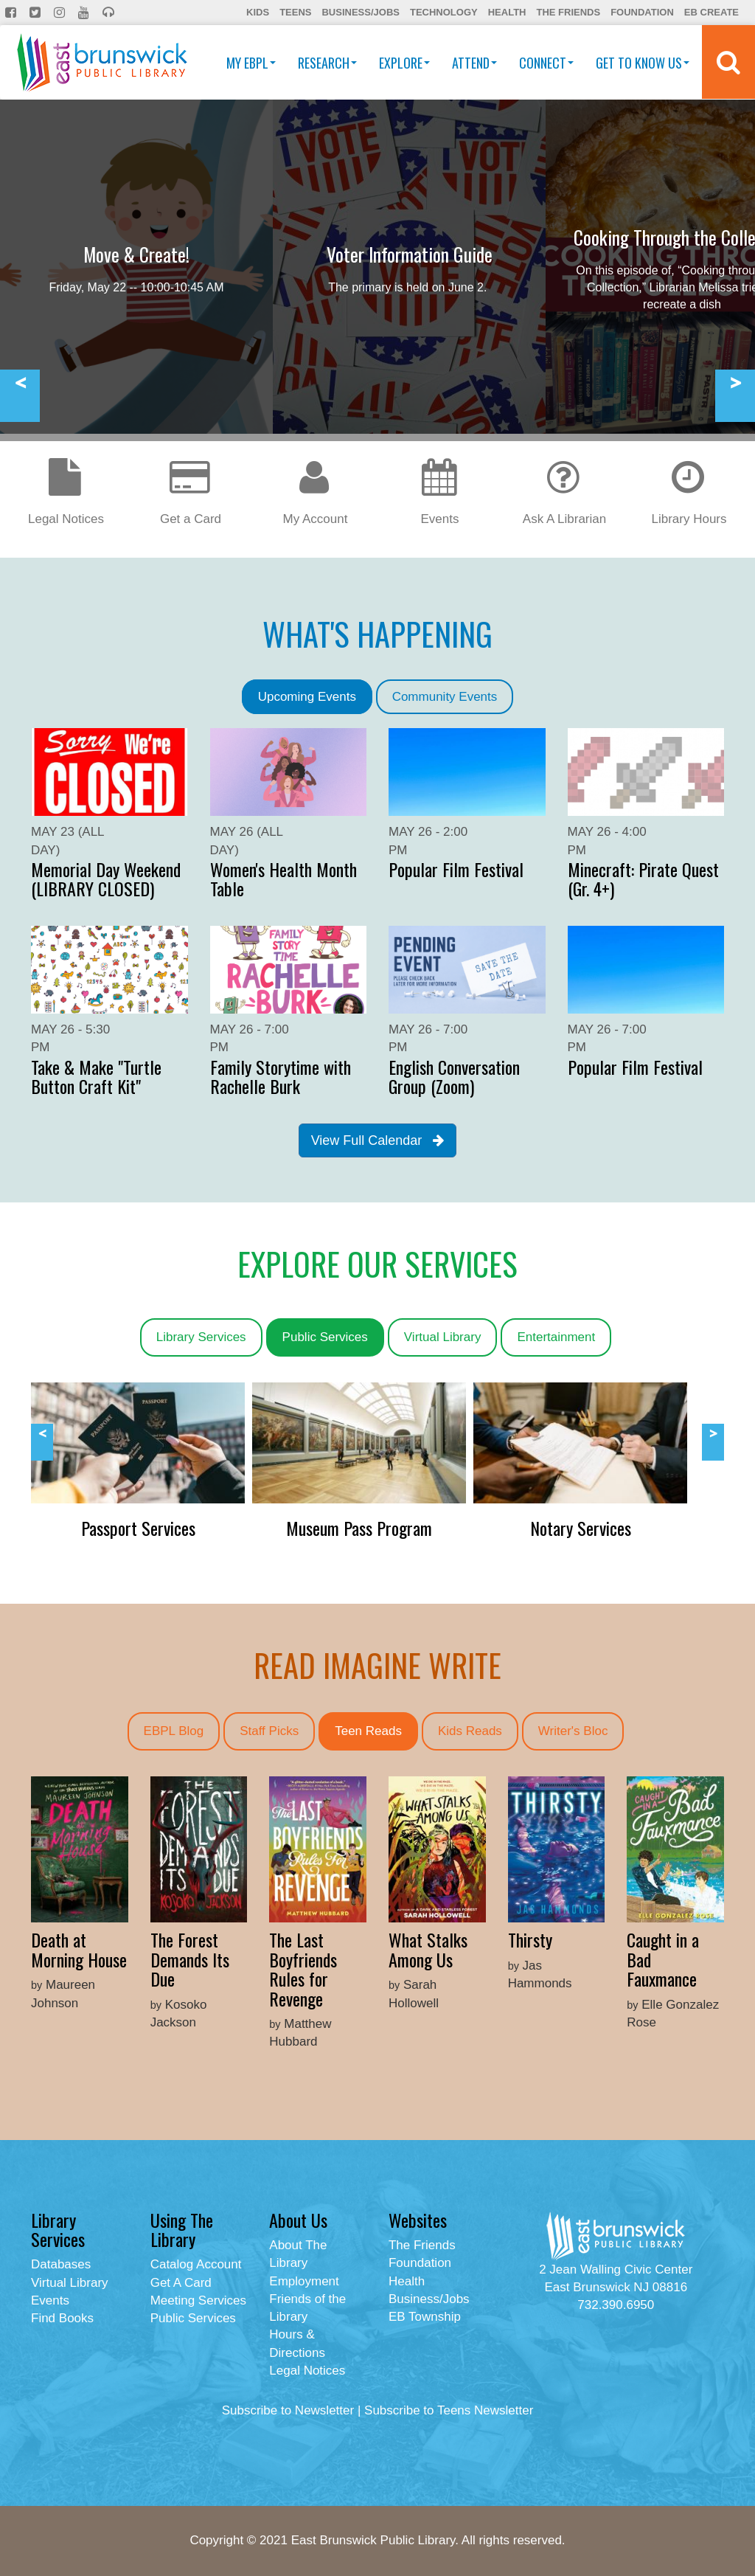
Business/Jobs (360, 12)
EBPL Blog (174, 1731)
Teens (295, 12)
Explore (404, 62)
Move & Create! (136, 254)
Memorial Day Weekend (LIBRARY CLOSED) (106, 878)
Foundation (642, 12)
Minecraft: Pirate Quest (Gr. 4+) (643, 878)
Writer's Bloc (573, 1731)
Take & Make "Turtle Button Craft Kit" (96, 1076)
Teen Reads (368, 1731)
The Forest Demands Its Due (189, 1959)
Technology (444, 12)
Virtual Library (442, 1337)
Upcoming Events (307, 697)
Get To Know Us (642, 62)
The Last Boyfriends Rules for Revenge (303, 1968)
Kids (257, 12)
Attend (474, 62)
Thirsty (530, 1939)
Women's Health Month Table (283, 878)
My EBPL (251, 62)
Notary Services (580, 1527)
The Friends (568, 12)
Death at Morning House (79, 1949)
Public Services (325, 1337)
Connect (546, 62)
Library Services (201, 1337)
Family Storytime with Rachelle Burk (280, 1076)
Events (50, 2300)
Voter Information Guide (410, 254)
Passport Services (138, 1527)
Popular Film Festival (456, 869)
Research (327, 62)
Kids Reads (470, 1731)
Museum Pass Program (359, 1527)
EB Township (425, 2317)
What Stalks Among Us (428, 1949)
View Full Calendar (378, 1140)
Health (507, 12)
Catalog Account (196, 2264)
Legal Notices (307, 2371)
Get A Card (181, 2283)
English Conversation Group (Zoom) (454, 1076)
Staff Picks (269, 1731)
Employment (303, 2281)
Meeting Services (198, 2300)
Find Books (62, 2318)
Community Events (445, 697)
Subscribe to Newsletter (288, 2410)
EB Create (711, 12)
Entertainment (556, 1337)
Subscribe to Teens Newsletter (448, 2410)
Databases (61, 2264)
